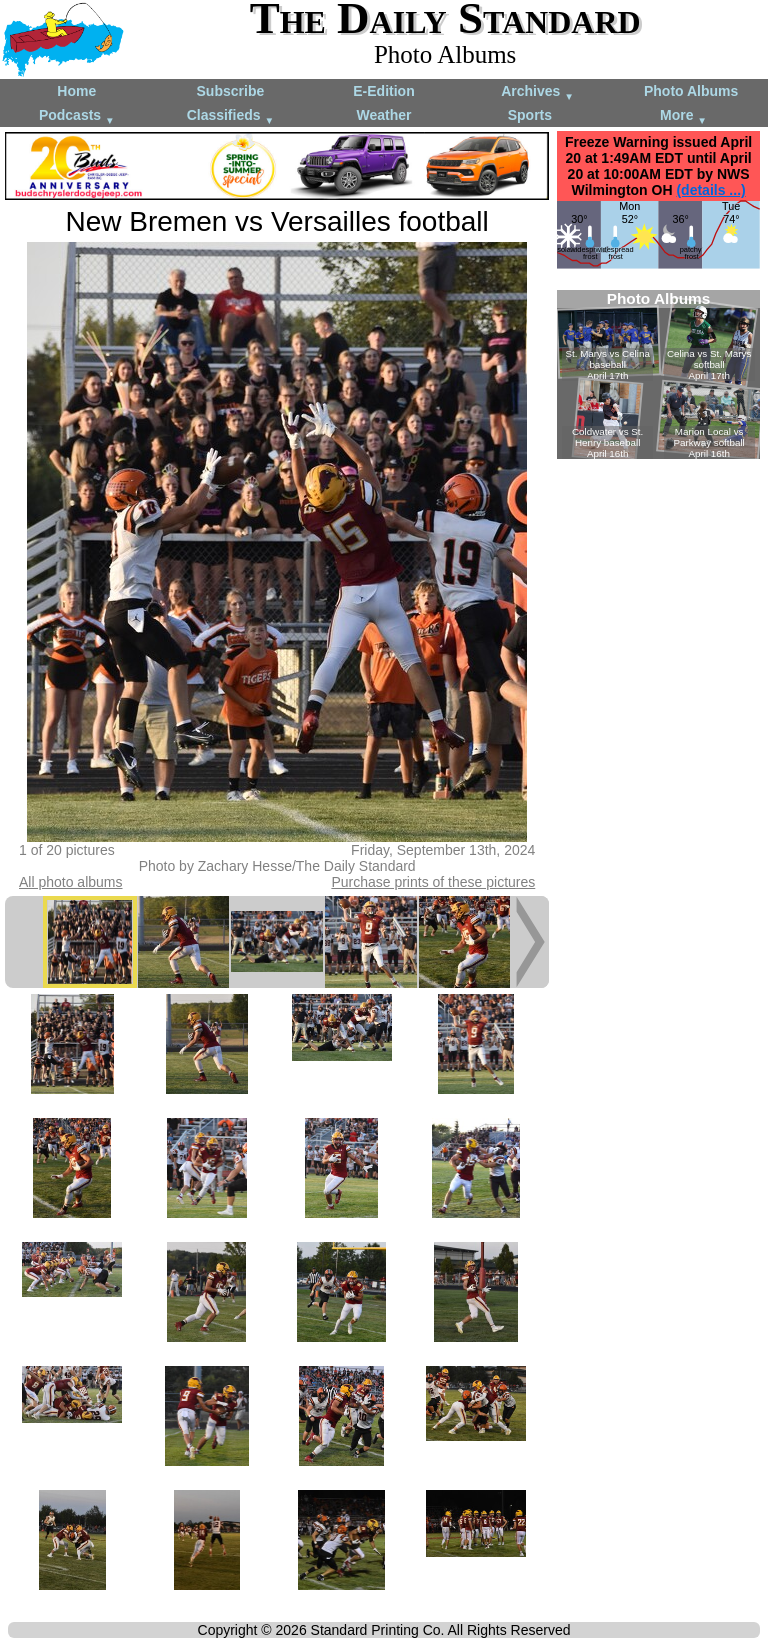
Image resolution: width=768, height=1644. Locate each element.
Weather (383, 115)
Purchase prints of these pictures (433, 882)
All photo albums (71, 882)
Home (76, 91)
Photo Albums (691, 91)
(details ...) (710, 190)
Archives (537, 92)
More (683, 116)
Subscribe (231, 91)
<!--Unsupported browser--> (658, 374)
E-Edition (383, 91)
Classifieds (231, 116)
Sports (530, 115)
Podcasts (77, 116)
